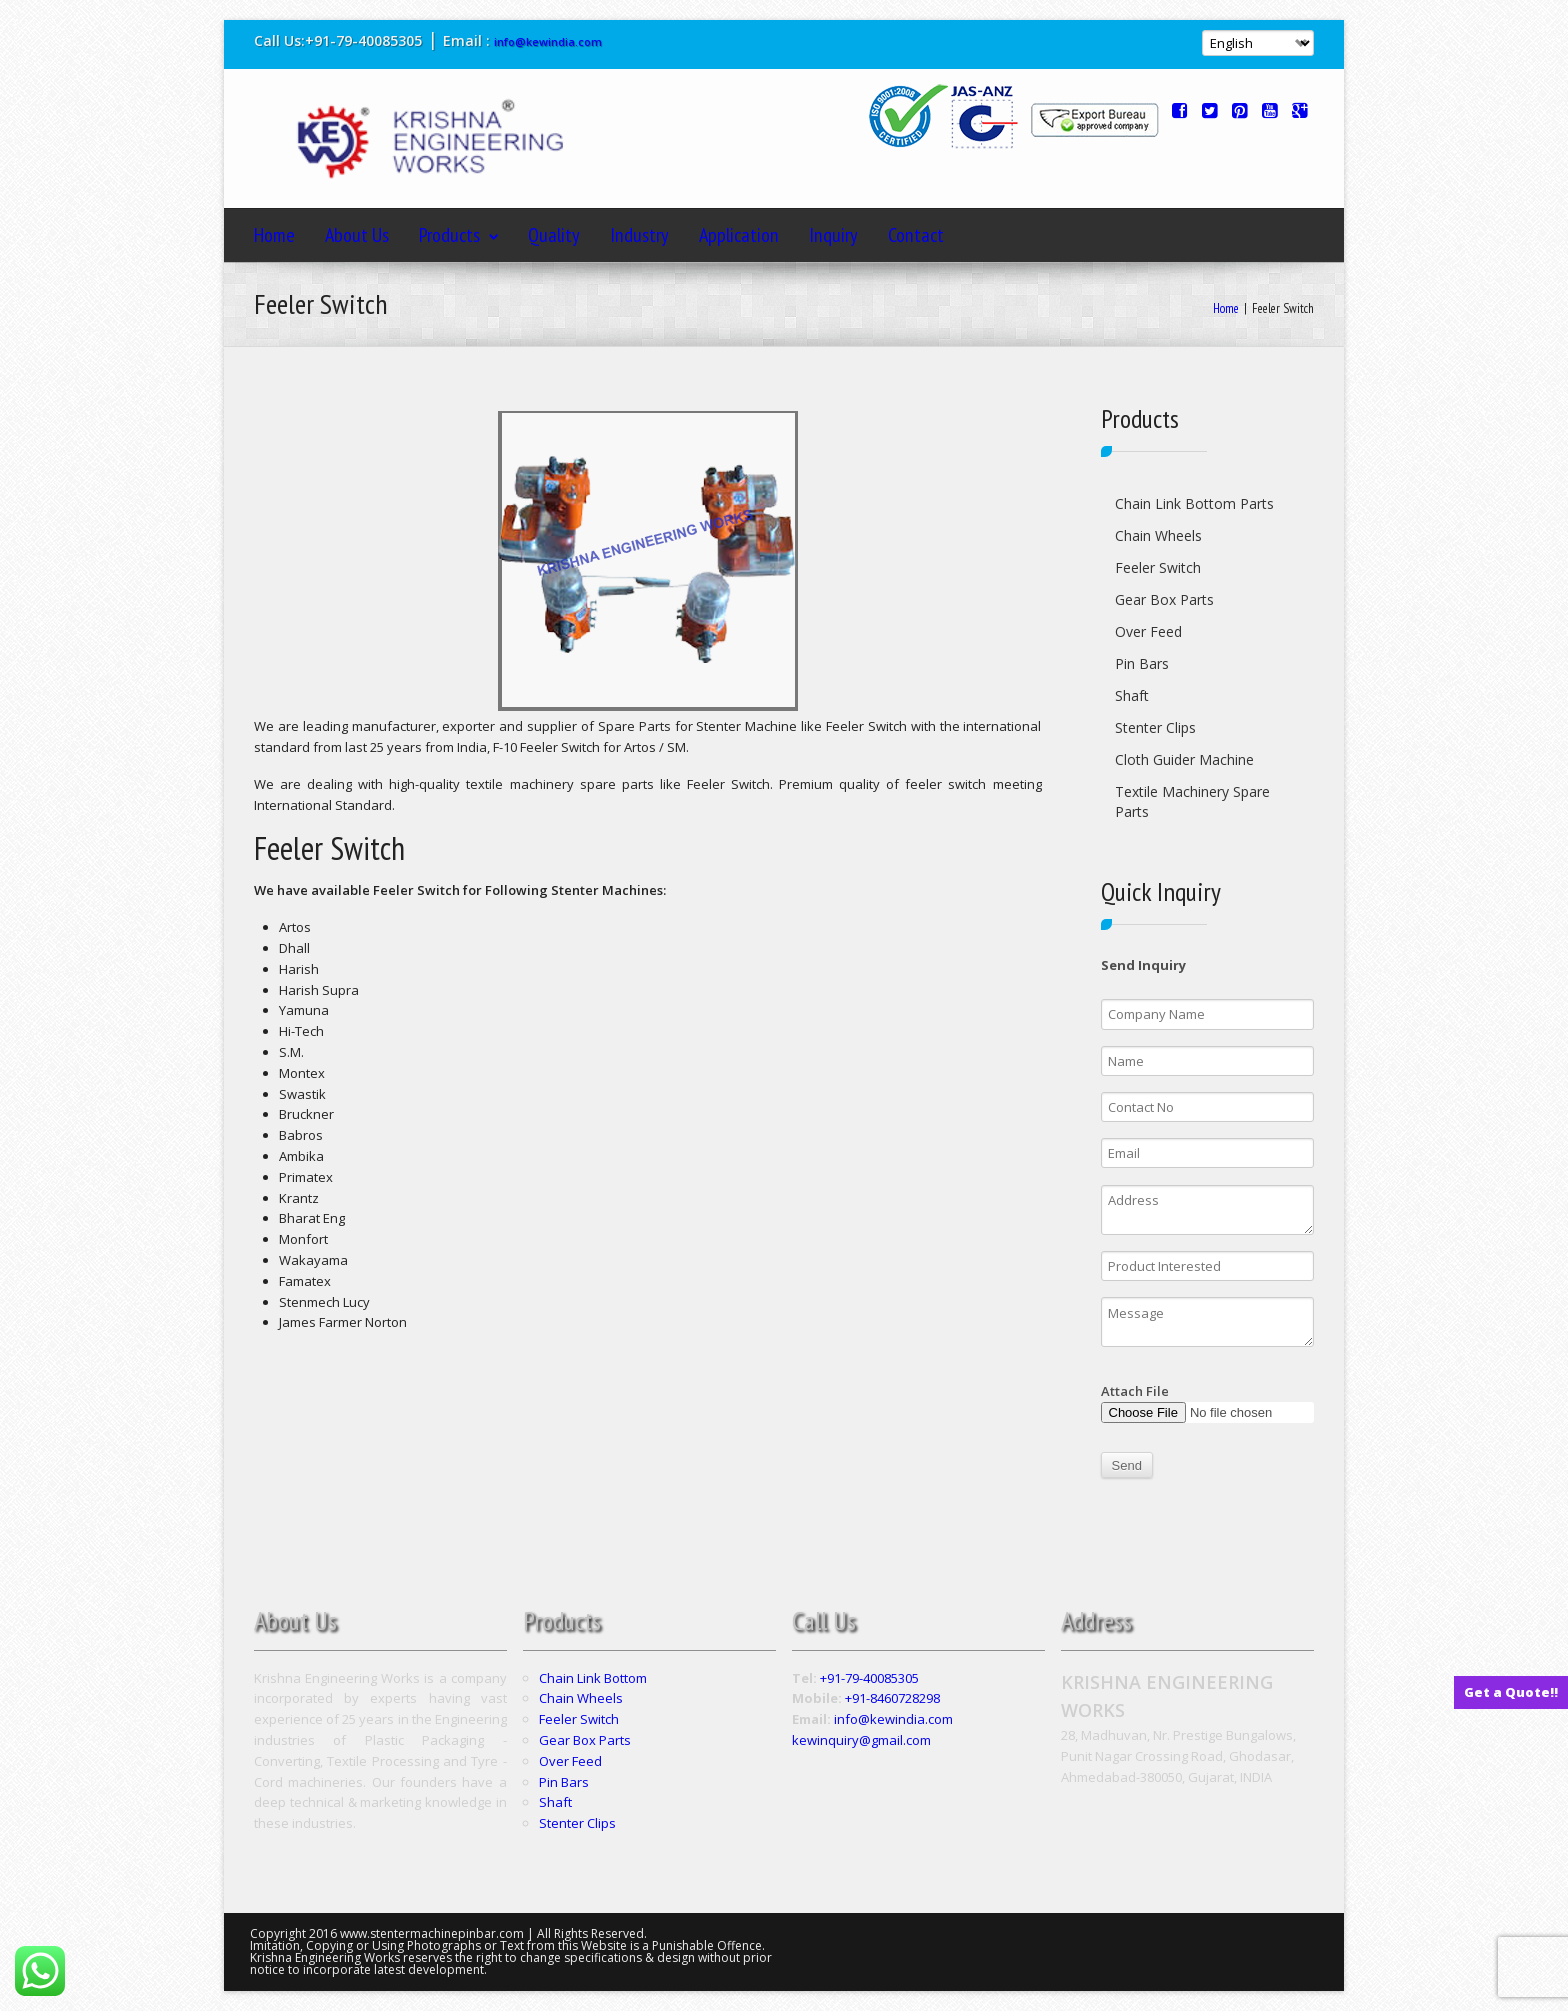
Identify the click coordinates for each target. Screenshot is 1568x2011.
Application (739, 235)
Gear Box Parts (1164, 599)
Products (458, 235)
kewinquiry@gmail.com (861, 1740)
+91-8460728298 (892, 1698)
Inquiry (833, 235)
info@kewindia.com (548, 41)
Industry (639, 235)
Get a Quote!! (1511, 1692)
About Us (357, 235)
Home (274, 235)
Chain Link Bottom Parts (1194, 503)
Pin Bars (1142, 663)
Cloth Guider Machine (1184, 759)
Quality (554, 235)
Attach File (1208, 1401)
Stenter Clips (1155, 727)
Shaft (1132, 695)
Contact (916, 235)
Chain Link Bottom (593, 1678)
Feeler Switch (1158, 567)
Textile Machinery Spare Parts (1192, 801)
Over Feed (1148, 631)
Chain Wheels (1158, 535)
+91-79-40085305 (869, 1678)
